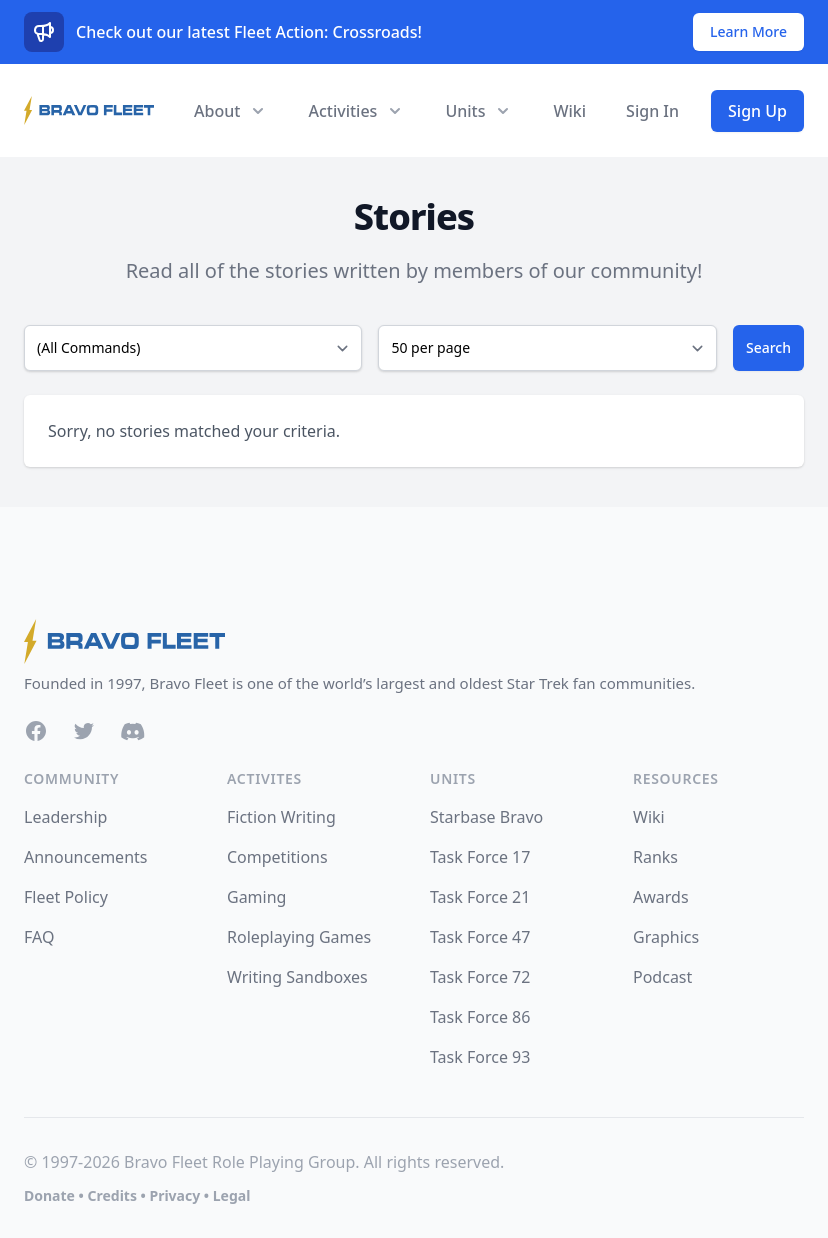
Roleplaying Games (299, 937)
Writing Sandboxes (297, 977)
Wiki (569, 111)
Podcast (662, 977)
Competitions (277, 857)
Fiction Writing (281, 817)
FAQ (39, 937)
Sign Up (757, 111)
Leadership (65, 817)
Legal (232, 1195)
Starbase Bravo (486, 817)
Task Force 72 (480, 977)
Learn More (748, 31)
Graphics (666, 937)
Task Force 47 (480, 937)
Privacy (174, 1195)
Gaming (256, 897)
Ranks (655, 857)
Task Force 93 (480, 1057)
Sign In (652, 111)
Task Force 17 (480, 857)
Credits (111, 1195)
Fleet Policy (66, 897)
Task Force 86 (480, 1017)
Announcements (85, 857)
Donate (49, 1195)
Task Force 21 (480, 897)
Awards (661, 897)
